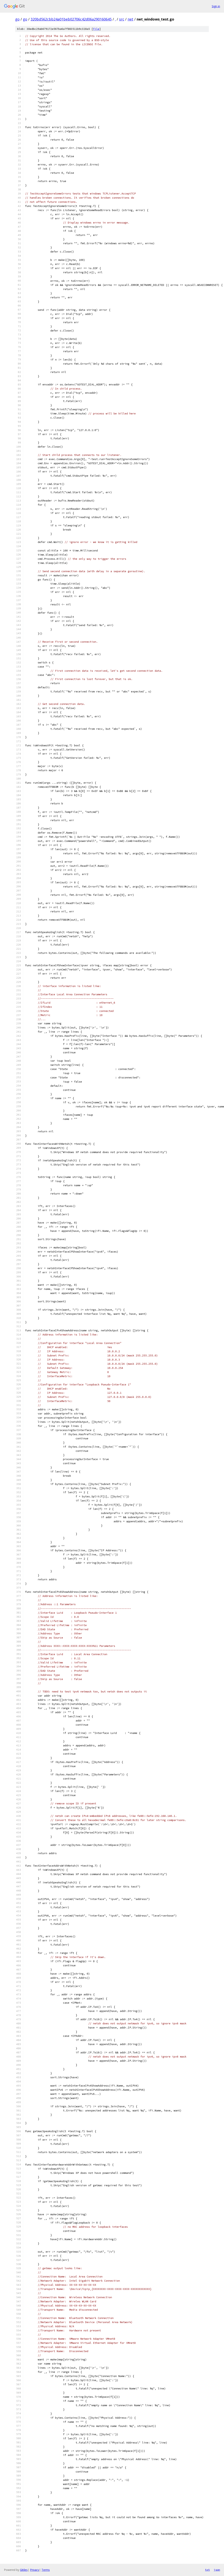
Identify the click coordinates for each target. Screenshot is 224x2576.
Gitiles (24, 2570)
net (130, 19)
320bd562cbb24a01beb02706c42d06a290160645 (71, 19)
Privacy (34, 2570)
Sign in (216, 6)
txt (207, 2569)
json (217, 2569)
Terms (45, 2570)
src (121, 19)
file (96, 29)
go (17, 19)
